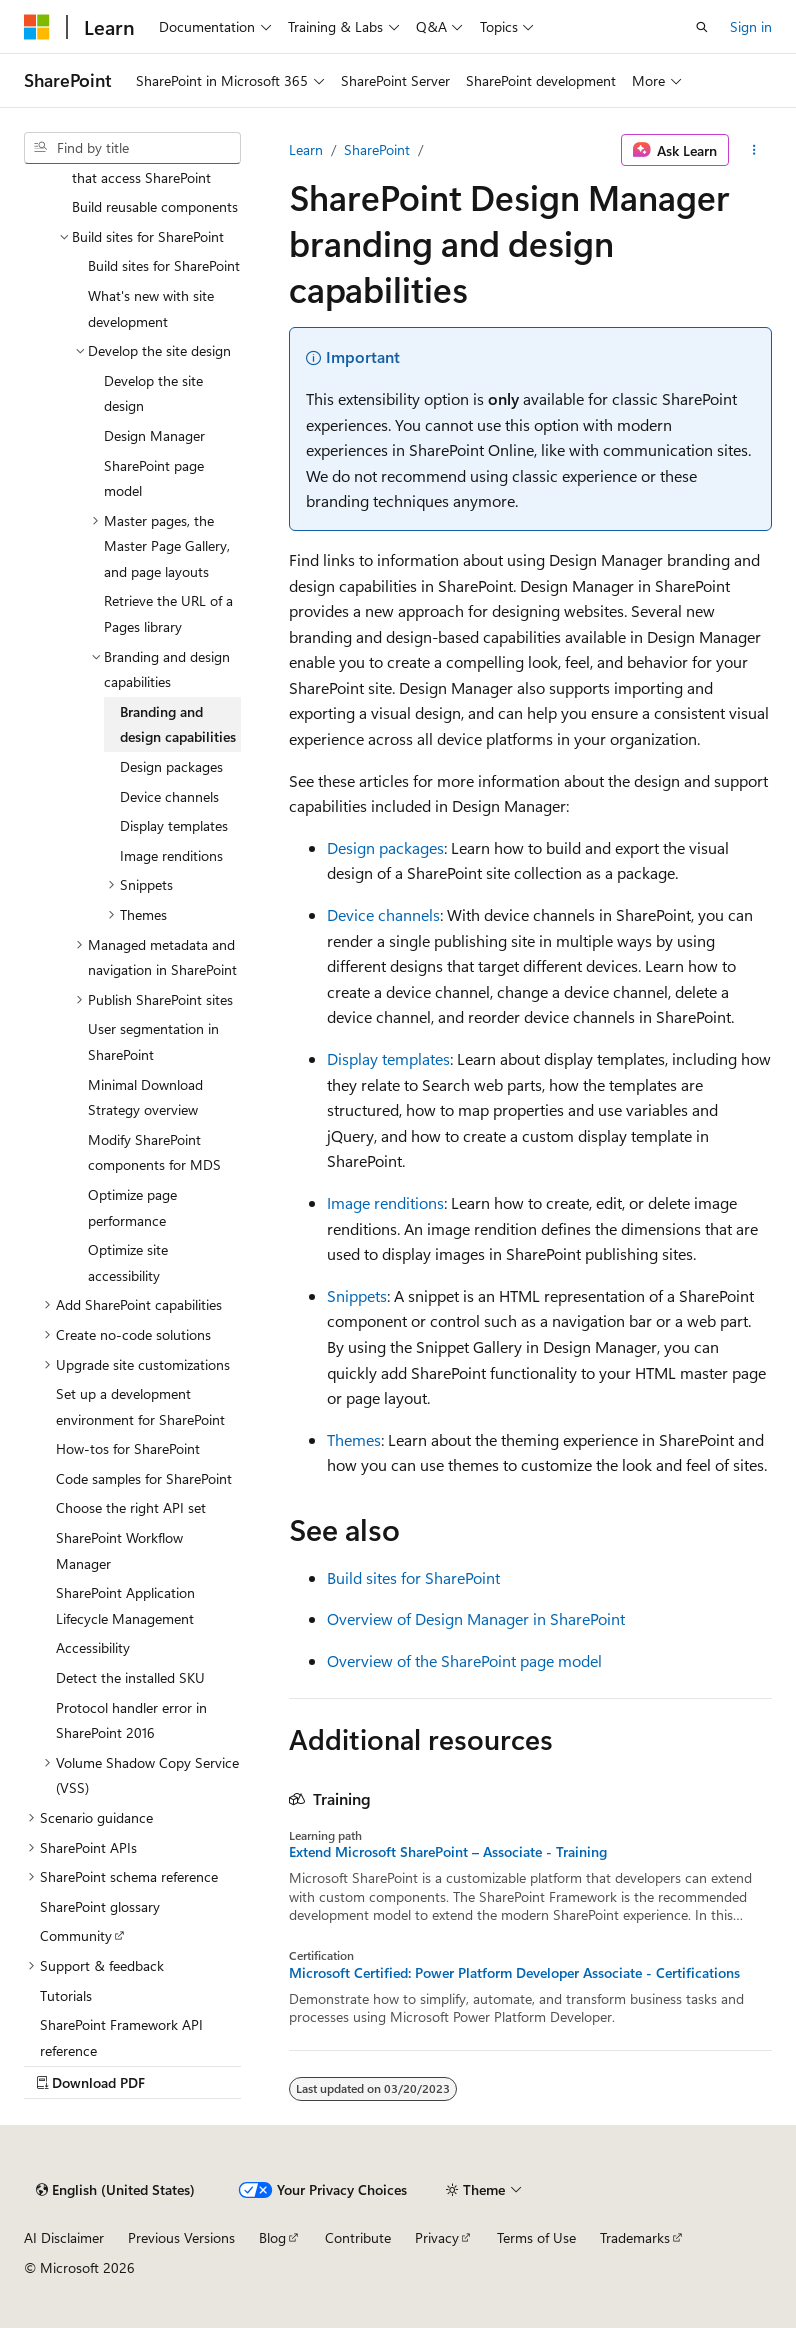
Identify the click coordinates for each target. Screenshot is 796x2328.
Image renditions (385, 1202)
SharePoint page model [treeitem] (154, 478)
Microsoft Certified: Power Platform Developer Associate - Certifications (514, 1973)
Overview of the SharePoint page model (464, 1660)
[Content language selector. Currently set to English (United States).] (115, 2190)
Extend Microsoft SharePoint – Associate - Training (448, 1852)
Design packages (385, 847)
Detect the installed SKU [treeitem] (130, 1677)
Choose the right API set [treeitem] (131, 1507)
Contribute (358, 2237)
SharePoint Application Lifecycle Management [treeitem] (125, 1605)
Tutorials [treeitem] (66, 1995)
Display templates (388, 1058)
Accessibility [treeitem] (93, 1647)
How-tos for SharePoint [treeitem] (128, 1448)
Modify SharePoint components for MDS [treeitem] (154, 1152)
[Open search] (702, 27)
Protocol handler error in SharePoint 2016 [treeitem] (131, 1720)
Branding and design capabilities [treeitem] (178, 724)
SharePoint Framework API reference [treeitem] (121, 2037)
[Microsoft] (37, 27)
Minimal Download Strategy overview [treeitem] (145, 1097)
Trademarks (635, 2237)
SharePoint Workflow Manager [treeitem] (119, 1550)
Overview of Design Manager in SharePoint (476, 1618)
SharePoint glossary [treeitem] (100, 1906)
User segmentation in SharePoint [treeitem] (153, 1041)
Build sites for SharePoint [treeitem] (164, 265)
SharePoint (377, 149)
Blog (272, 2237)
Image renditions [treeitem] (171, 855)
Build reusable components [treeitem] (155, 206)
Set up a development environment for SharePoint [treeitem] (140, 1406)
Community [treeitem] (76, 1935)
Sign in (751, 26)
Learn (306, 149)
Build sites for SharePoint (413, 1577)
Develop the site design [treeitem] (153, 393)
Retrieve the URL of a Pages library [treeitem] (168, 613)
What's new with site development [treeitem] (151, 308)
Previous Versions (181, 2237)
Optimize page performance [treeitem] (132, 1207)
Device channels (383, 914)
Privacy (437, 2237)
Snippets (357, 1295)
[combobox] (132, 148)
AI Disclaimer (64, 2237)
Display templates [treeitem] (174, 825)
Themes (354, 1439)
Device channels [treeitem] (169, 796)
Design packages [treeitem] (171, 766)
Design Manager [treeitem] (154, 435)
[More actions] (754, 150)
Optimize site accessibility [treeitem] (128, 1262)
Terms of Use (536, 2237)
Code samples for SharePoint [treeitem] (144, 1478)
